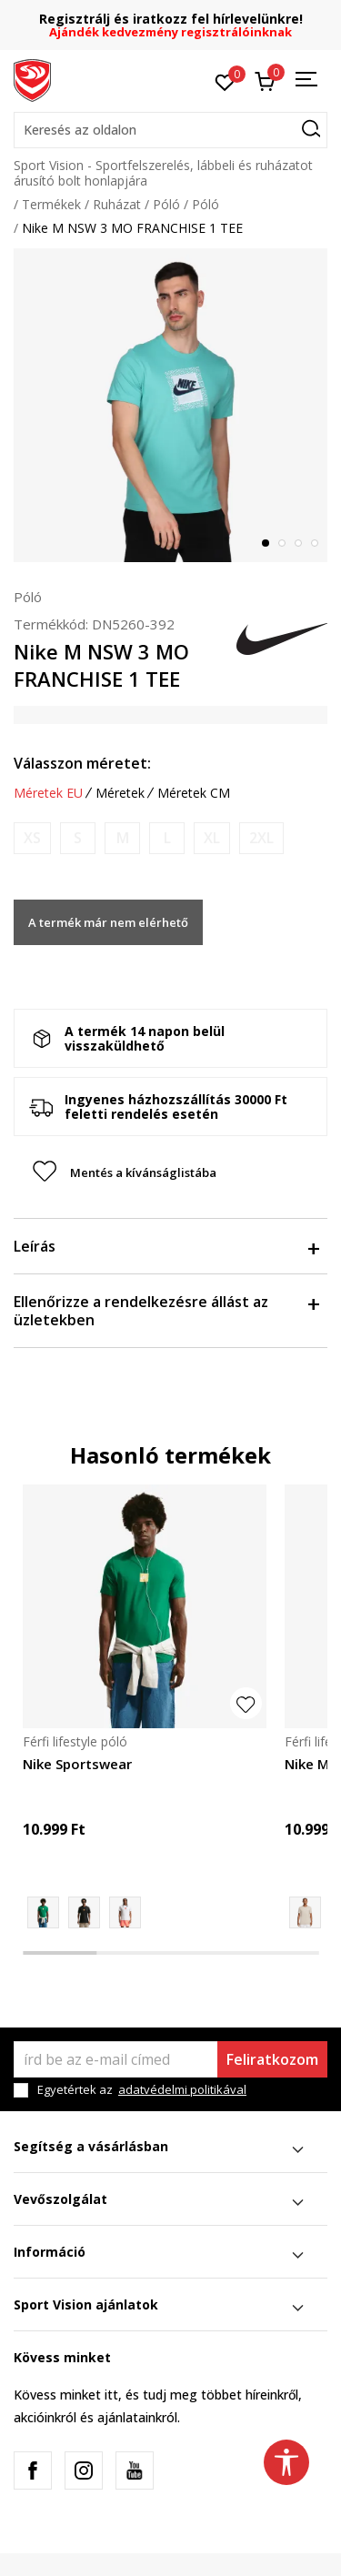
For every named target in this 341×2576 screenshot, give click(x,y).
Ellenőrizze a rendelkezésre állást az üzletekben (166, 1311)
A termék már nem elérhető (108, 922)
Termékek (51, 204)
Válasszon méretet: (82, 763)
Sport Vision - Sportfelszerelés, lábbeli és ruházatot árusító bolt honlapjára (163, 172)
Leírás (166, 1246)
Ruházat (117, 204)
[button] (170, 130)
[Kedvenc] (225, 81)
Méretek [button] (120, 793)
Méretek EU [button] (48, 793)
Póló (166, 204)
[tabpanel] (170, 405)
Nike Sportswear (77, 1764)
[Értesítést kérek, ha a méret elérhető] (32, 838)
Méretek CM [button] (193, 793)
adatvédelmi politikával (182, 2089)
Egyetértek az (141, 2090)
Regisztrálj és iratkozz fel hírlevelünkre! (171, 18)
